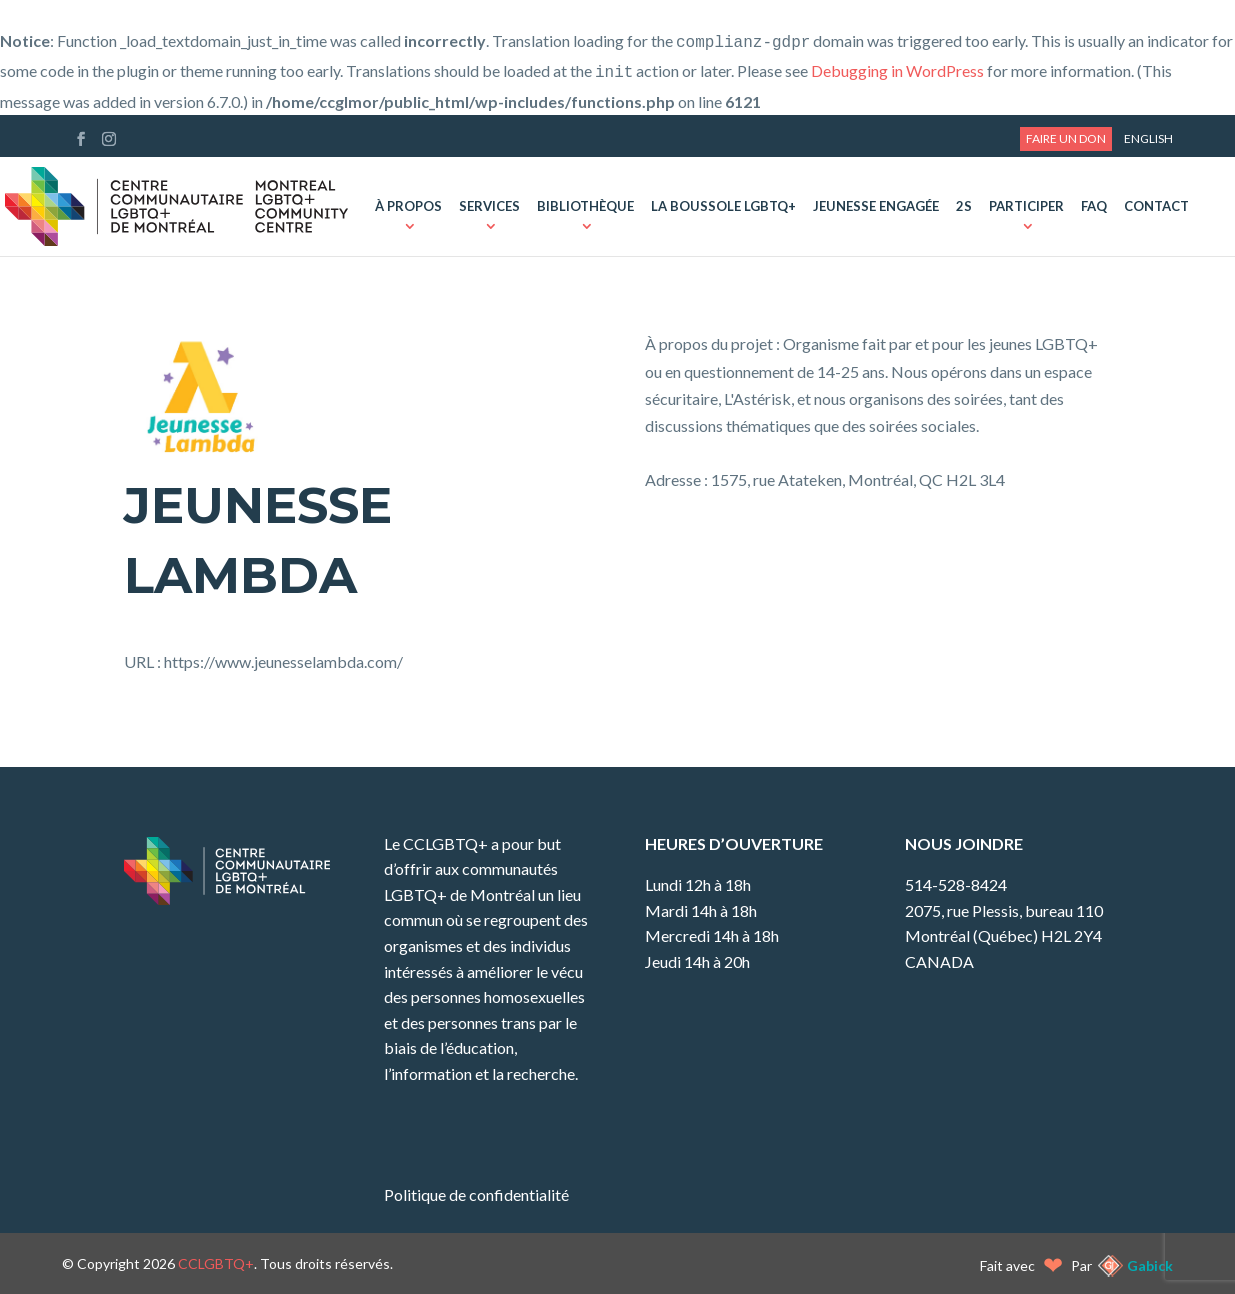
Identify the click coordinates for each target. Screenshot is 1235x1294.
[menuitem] (1148, 139)
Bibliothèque (585, 207)
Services (489, 207)
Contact (1156, 207)
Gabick (1150, 1265)
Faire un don (1066, 138)
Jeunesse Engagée (876, 207)
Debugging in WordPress (897, 70)
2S (964, 207)
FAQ (1094, 207)
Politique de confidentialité (476, 1194)
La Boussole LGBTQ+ (723, 207)
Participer (1026, 207)
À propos (408, 207)
